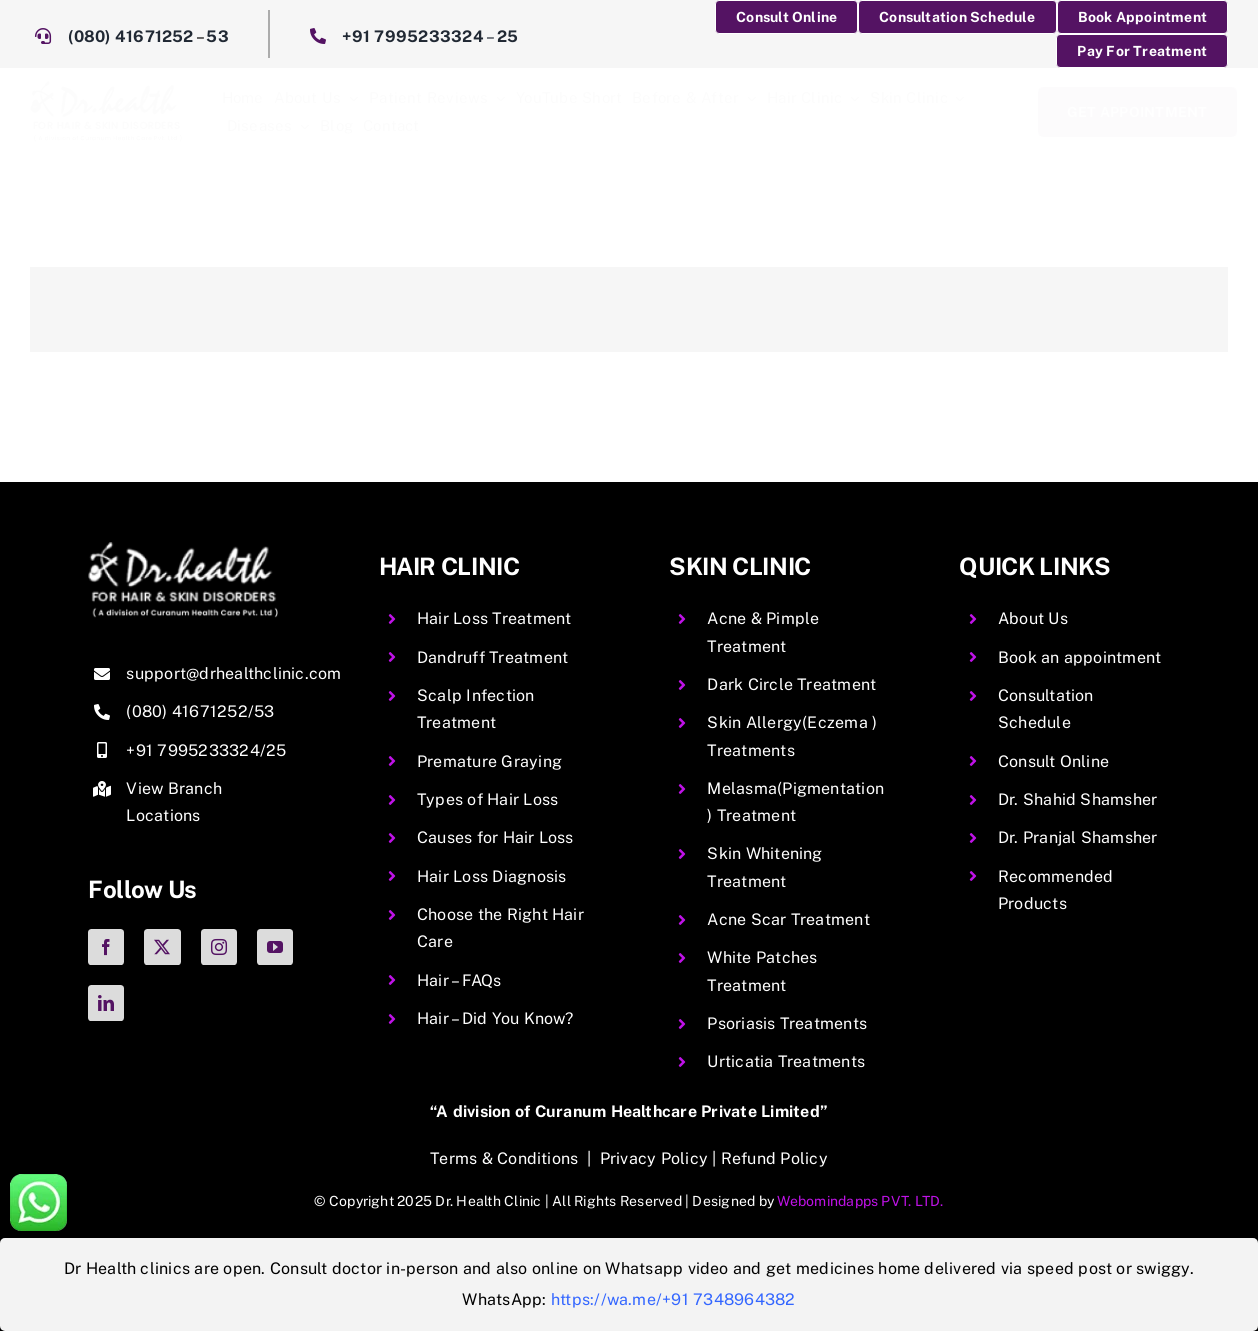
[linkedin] (106, 1003)
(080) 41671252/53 (200, 711)
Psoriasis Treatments (787, 1023)
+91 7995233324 (412, 36)
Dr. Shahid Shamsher (1078, 799)
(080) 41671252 (130, 36)
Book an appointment (1080, 657)
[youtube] (275, 947)
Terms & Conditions (504, 1158)
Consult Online (1053, 761)
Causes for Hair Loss (495, 837)
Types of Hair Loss (487, 799)
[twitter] (162, 947)
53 (217, 36)
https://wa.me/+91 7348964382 (673, 1299)
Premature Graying (489, 761)
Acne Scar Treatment (788, 919)
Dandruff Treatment (492, 657)
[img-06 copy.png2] (183, 549)
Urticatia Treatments (786, 1061)
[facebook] (106, 947)
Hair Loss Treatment (494, 618)
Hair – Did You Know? (495, 1018)
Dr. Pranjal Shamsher (1078, 837)
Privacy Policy (654, 1158)
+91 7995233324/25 (206, 750)
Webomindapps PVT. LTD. (860, 1201)
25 (507, 36)
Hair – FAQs (459, 980)
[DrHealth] (106, 88)
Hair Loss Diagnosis (492, 876)
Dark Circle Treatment (791, 684)
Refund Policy (774, 1158)
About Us (1033, 618)
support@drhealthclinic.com (233, 673)
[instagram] (219, 947)
